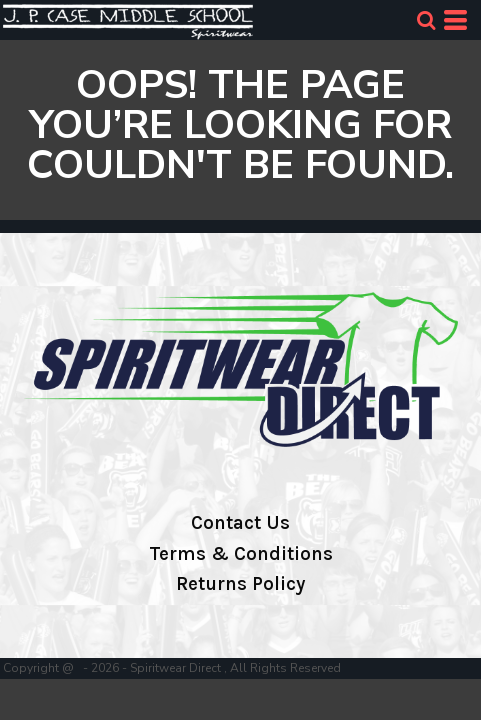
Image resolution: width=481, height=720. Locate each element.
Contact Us (240, 523)
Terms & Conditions (241, 554)
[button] (426, 20)
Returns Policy (240, 584)
